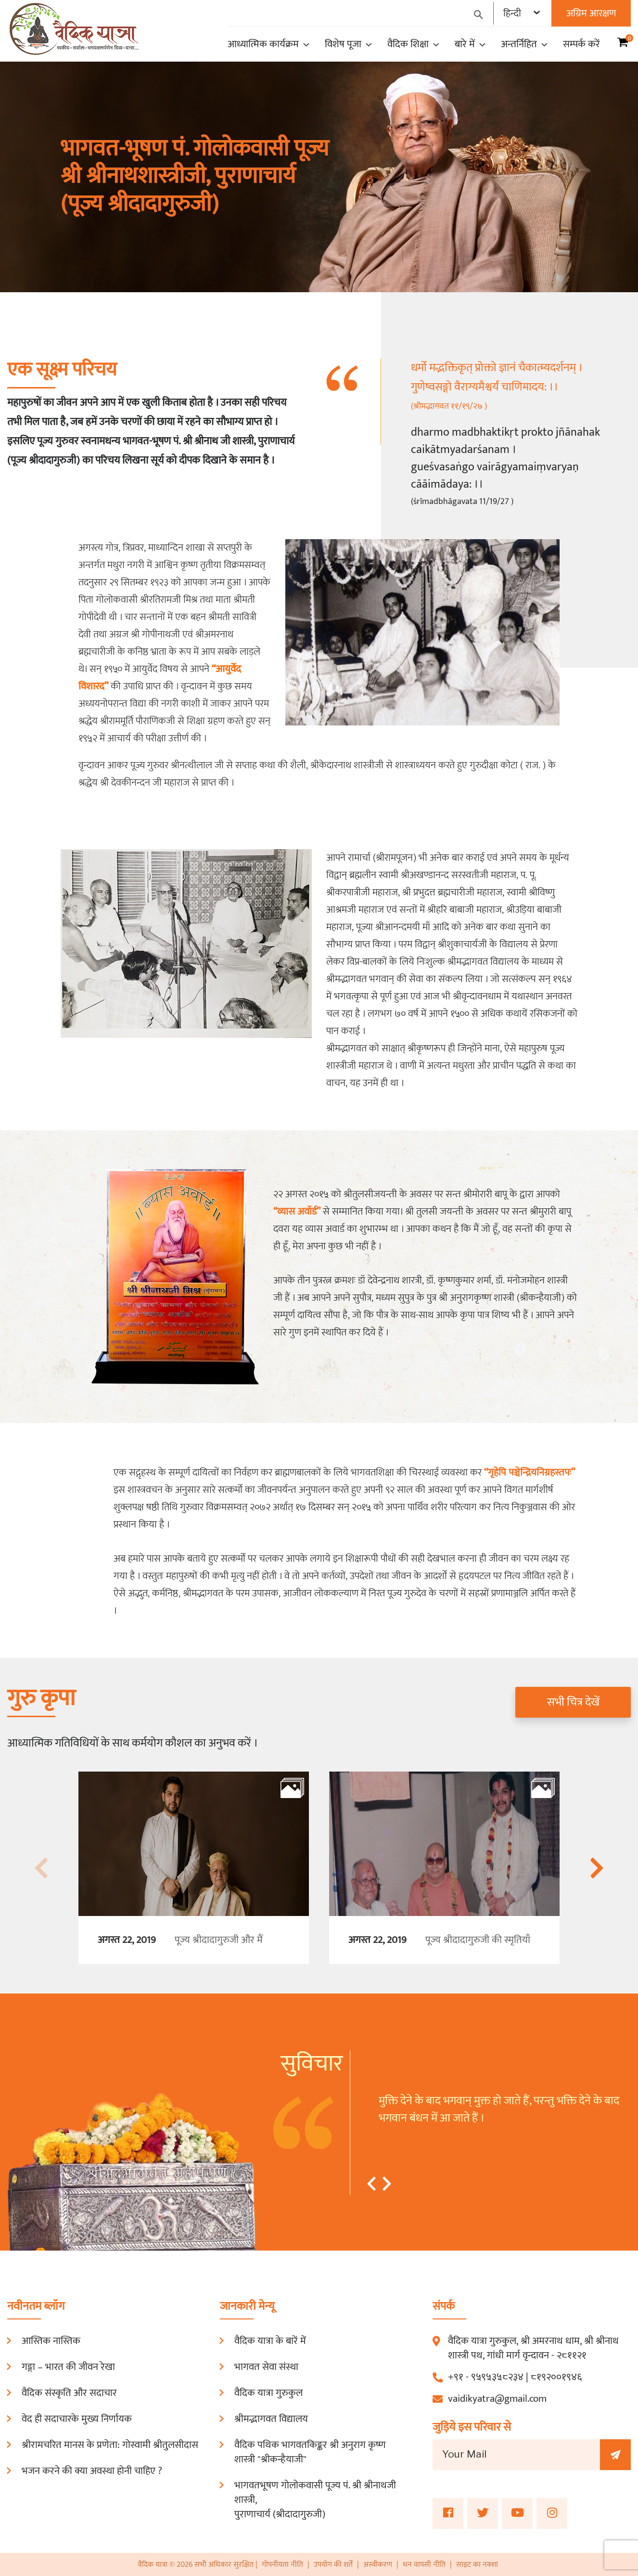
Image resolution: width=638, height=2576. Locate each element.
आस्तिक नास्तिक (51, 2340)
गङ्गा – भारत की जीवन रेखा (68, 2366)
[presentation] (42, 1868)
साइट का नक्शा (477, 2564)
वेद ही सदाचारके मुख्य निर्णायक (77, 2418)
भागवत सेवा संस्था (266, 2366)
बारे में (470, 44)
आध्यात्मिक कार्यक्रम (268, 44)
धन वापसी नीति (425, 2564)
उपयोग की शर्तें (333, 2564)
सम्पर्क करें (581, 44)
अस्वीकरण (378, 2564)
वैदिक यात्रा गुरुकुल (268, 2392)
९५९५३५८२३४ (497, 2377)
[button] (371, 2183)
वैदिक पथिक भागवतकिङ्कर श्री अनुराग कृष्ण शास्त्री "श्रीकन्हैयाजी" (310, 2452)
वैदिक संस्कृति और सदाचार (69, 2392)
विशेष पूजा (348, 44)
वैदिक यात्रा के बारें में (270, 2340)
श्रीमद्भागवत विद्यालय (271, 2418)
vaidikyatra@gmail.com (497, 2398)
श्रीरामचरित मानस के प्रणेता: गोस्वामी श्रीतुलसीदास (110, 2444)
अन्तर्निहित (524, 44)
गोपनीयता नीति (282, 2564)
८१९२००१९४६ (556, 2377)
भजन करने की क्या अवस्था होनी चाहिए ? (92, 2470)
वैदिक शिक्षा (413, 44)
